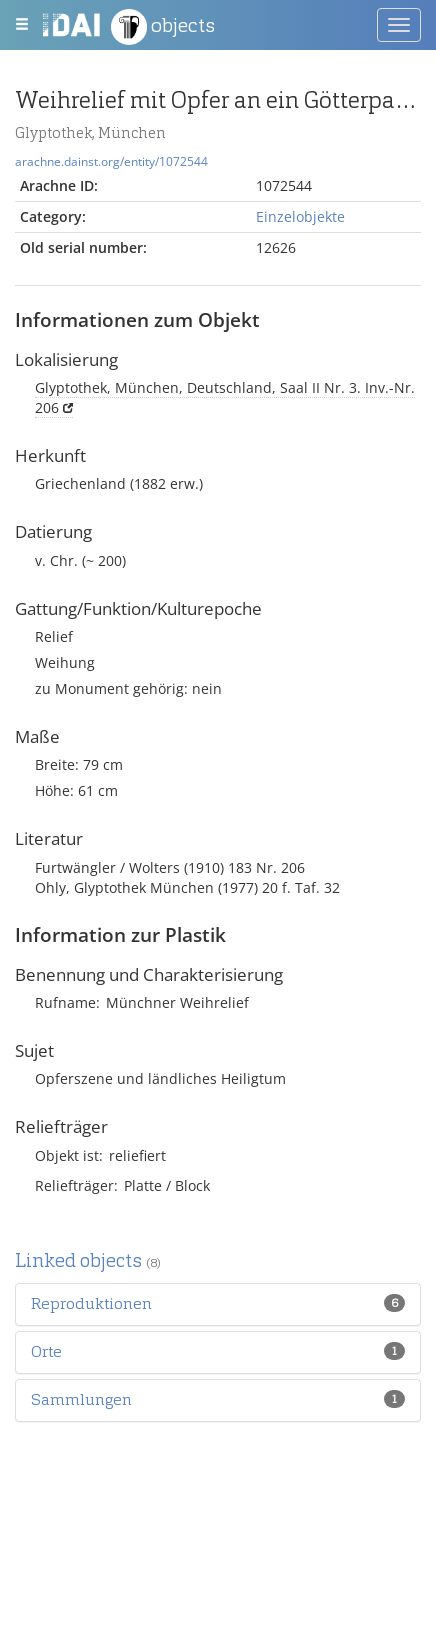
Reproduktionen (91, 1303)
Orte (46, 1351)
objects (163, 27)
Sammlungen (81, 1399)
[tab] (218, 1304)
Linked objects (88, 1260)
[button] (91, 1303)
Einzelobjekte (300, 216)
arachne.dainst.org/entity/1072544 (111, 161)
